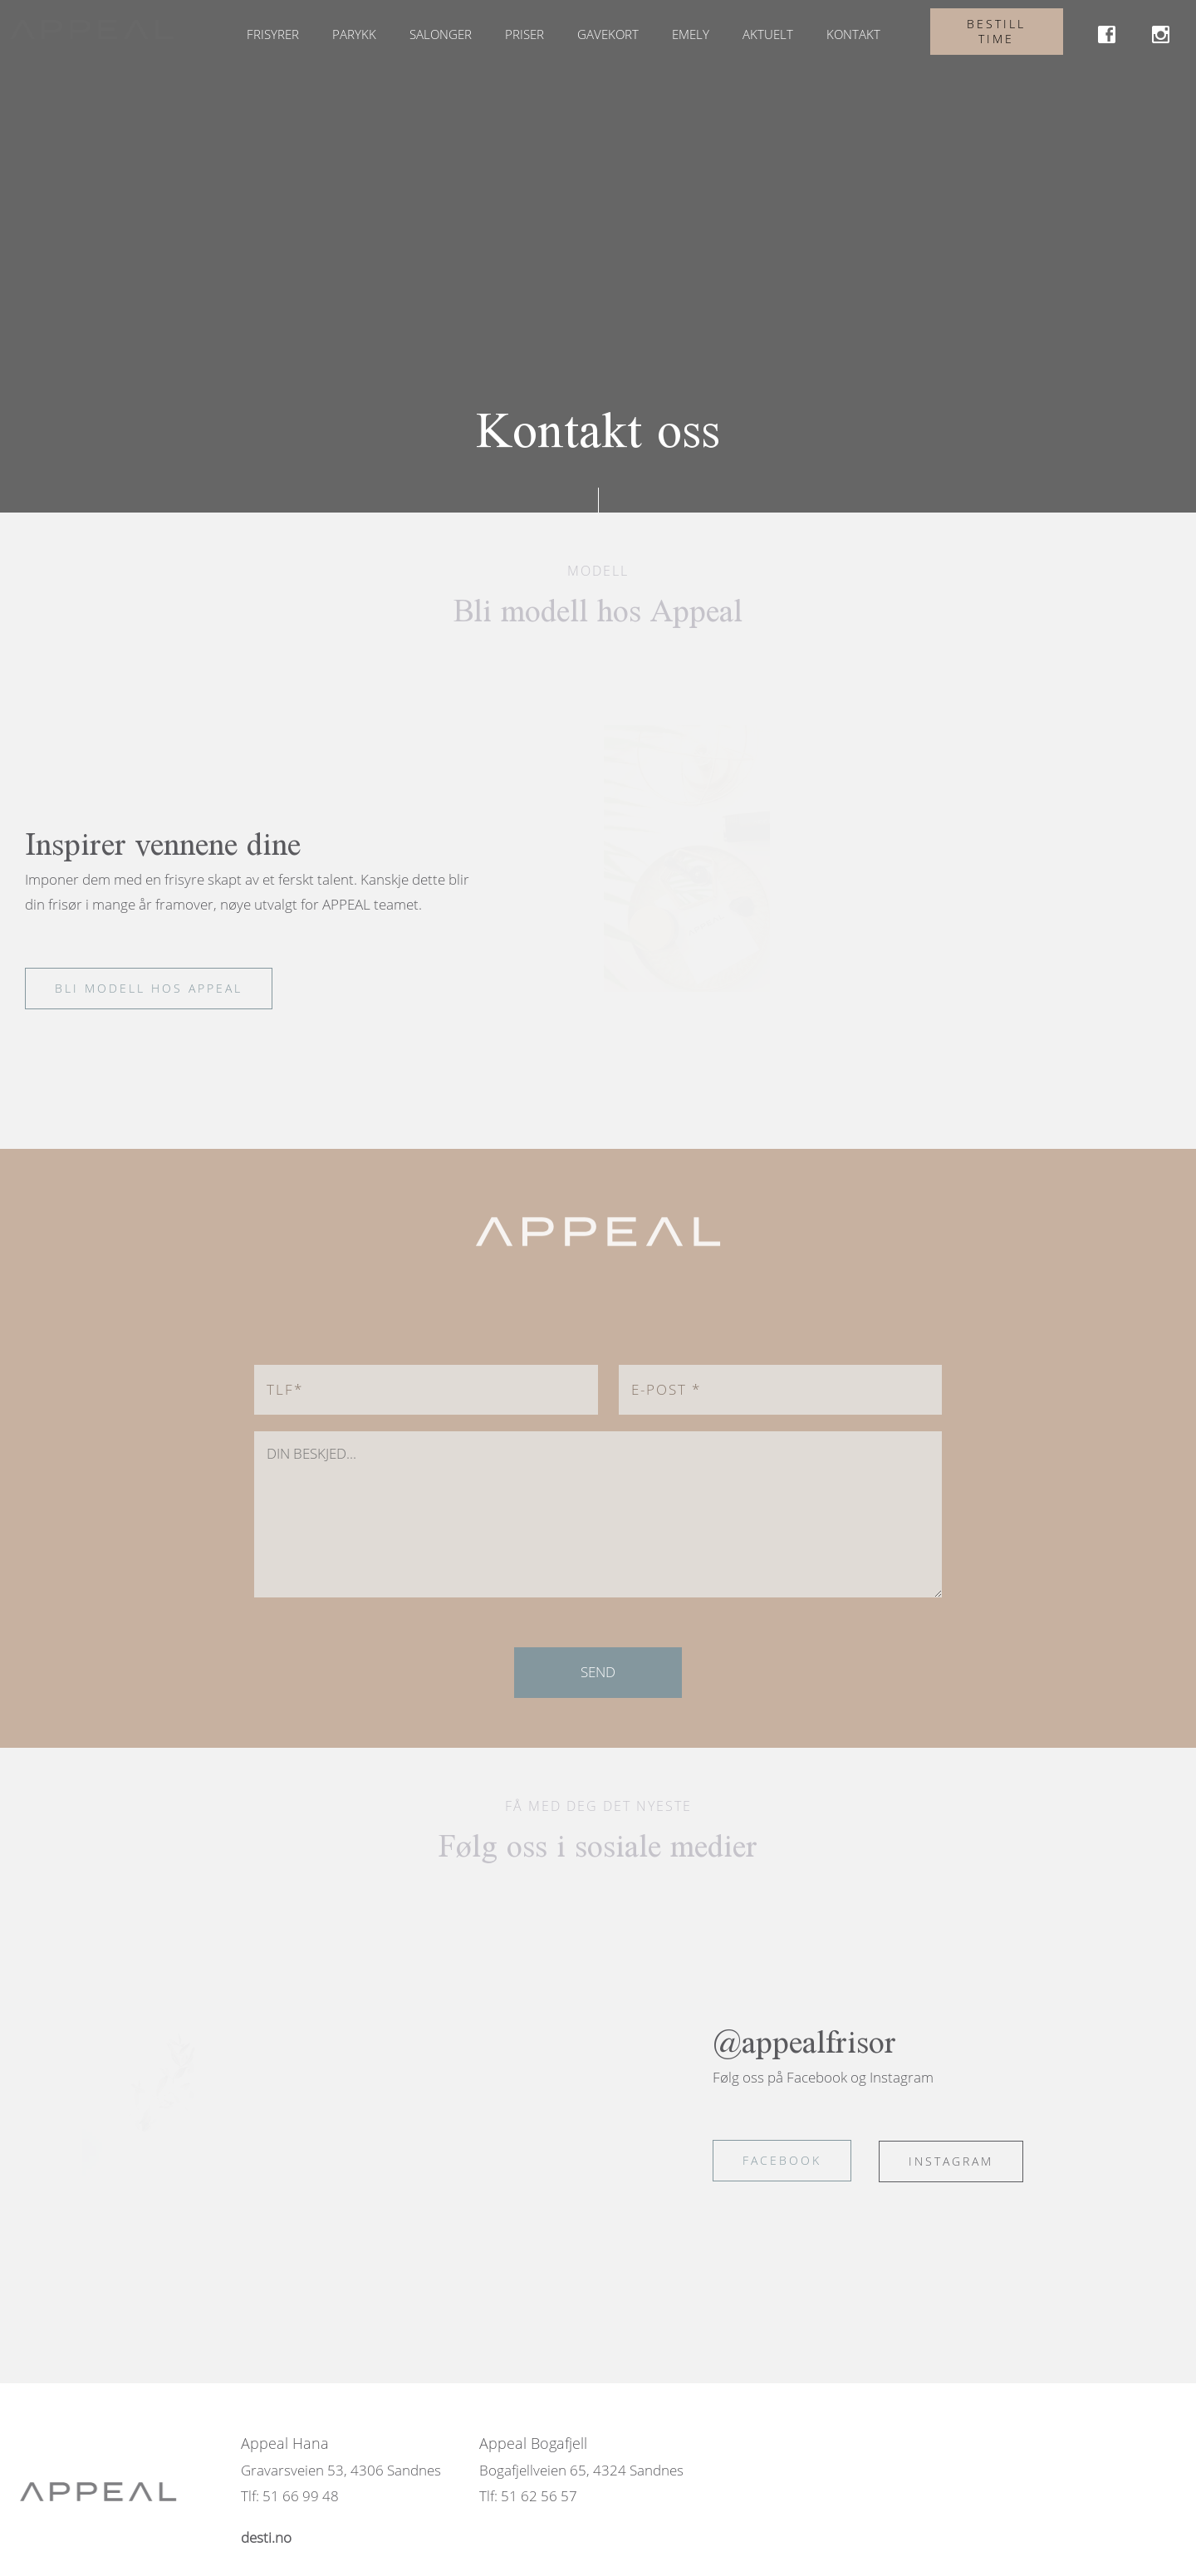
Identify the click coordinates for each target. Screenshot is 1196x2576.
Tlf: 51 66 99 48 (290, 2495)
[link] (1106, 37)
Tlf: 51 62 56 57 (528, 2495)
